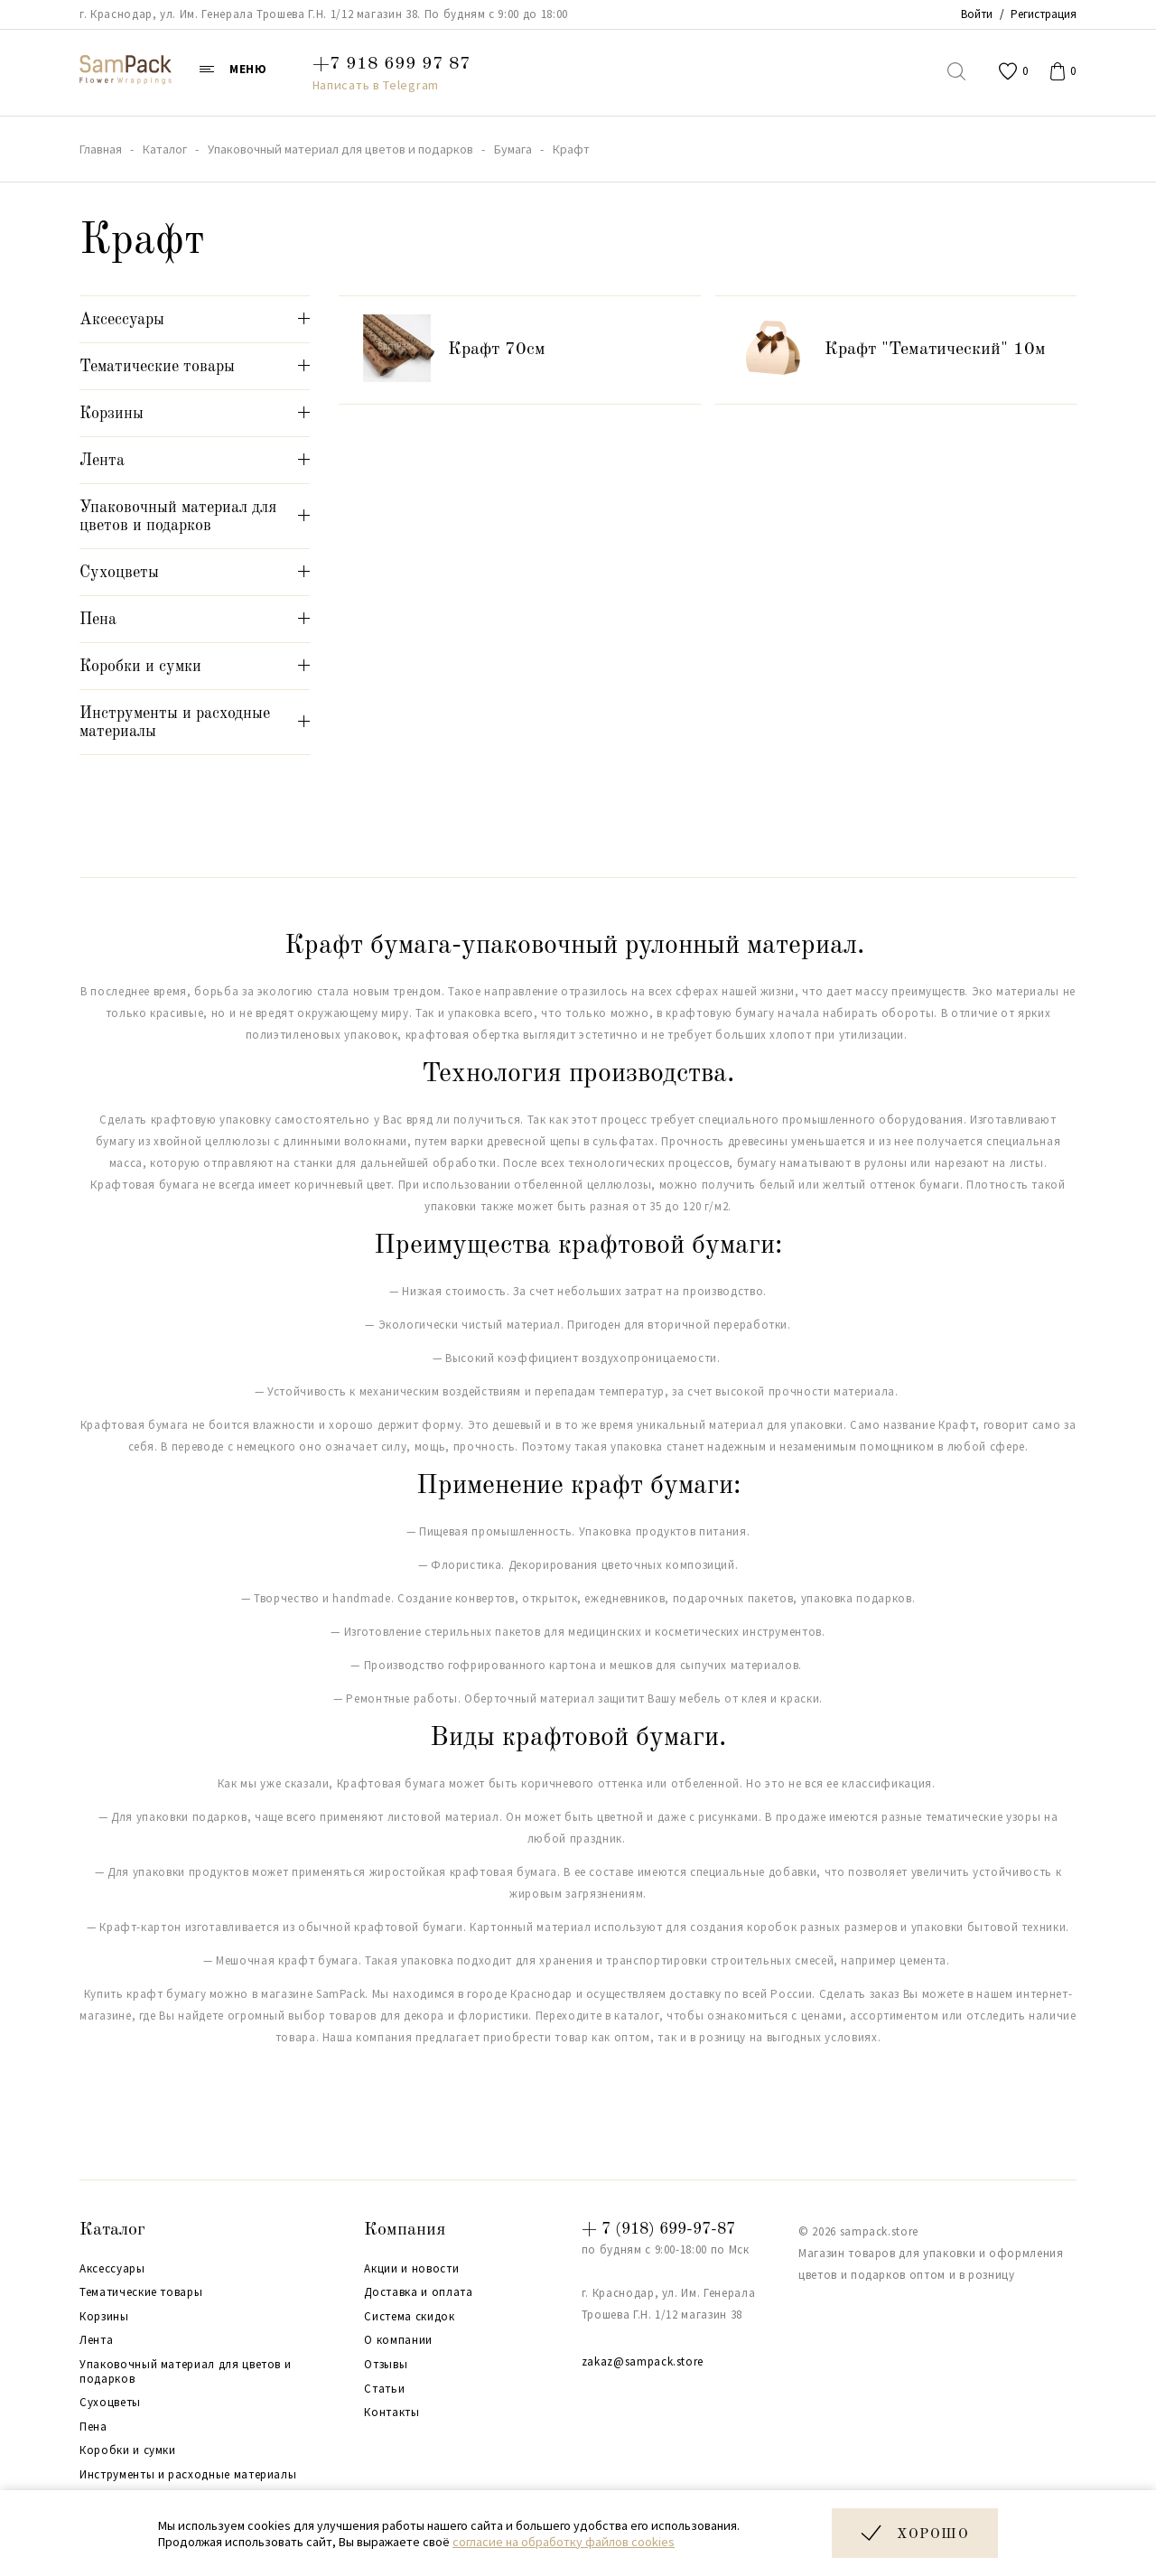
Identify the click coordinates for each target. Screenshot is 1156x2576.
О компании (398, 2340)
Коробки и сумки (127, 2450)
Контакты (391, 2412)
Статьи (384, 2389)
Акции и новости (411, 2269)
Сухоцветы (110, 2402)
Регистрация (1044, 14)
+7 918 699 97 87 (391, 64)
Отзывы (385, 2364)
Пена (93, 2427)
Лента (96, 2340)
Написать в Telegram (375, 85)
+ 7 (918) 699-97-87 (658, 2229)
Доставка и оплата (418, 2292)
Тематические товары (140, 2292)
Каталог (112, 2230)
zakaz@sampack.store (643, 2361)
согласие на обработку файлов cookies (563, 2542)
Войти (977, 14)
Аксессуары (112, 2269)
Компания (404, 2230)
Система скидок (409, 2317)
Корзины (104, 2317)
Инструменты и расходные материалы (187, 2475)
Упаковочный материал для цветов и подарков (185, 2371)
